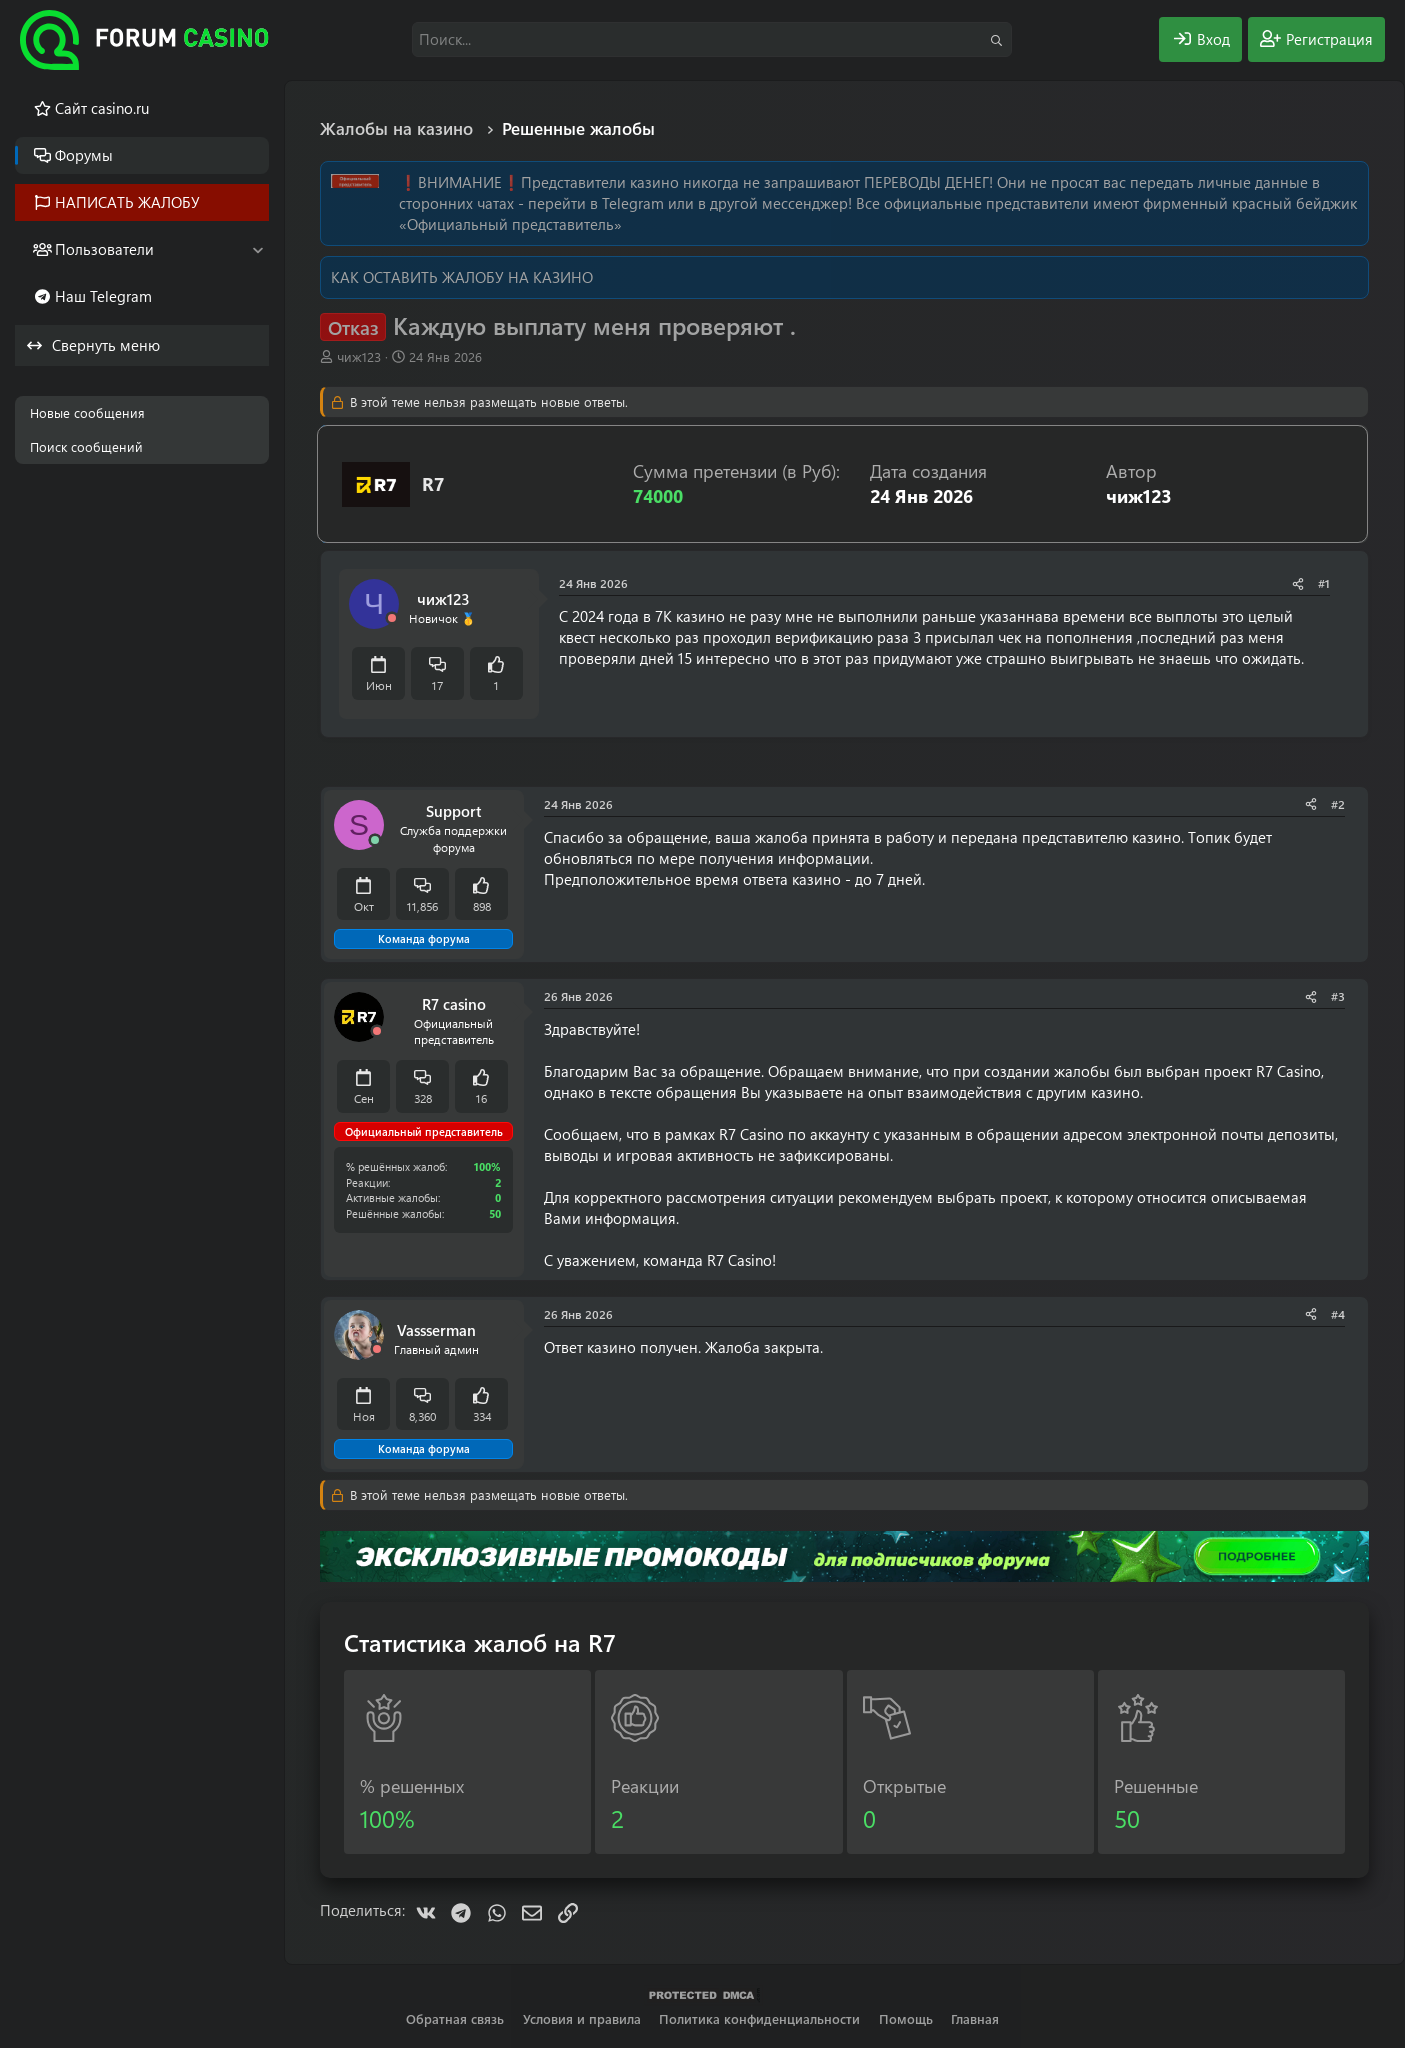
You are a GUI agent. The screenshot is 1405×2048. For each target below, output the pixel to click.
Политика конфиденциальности (759, 2018)
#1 (1324, 583)
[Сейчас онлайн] (375, 840)
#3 (1338, 996)
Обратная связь (455, 2018)
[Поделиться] (1298, 583)
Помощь (906, 2018)
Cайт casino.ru (102, 108)
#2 (1338, 804)
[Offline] (392, 618)
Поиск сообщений (86, 446)
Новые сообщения (87, 412)
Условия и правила (582, 2018)
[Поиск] (712, 39)
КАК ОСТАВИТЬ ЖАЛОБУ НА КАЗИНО (462, 277)
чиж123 (359, 356)
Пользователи (104, 249)
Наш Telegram (103, 296)
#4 (1338, 1314)
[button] (257, 249)
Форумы (84, 155)
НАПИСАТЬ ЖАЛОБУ (127, 202)
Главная (975, 2018)
